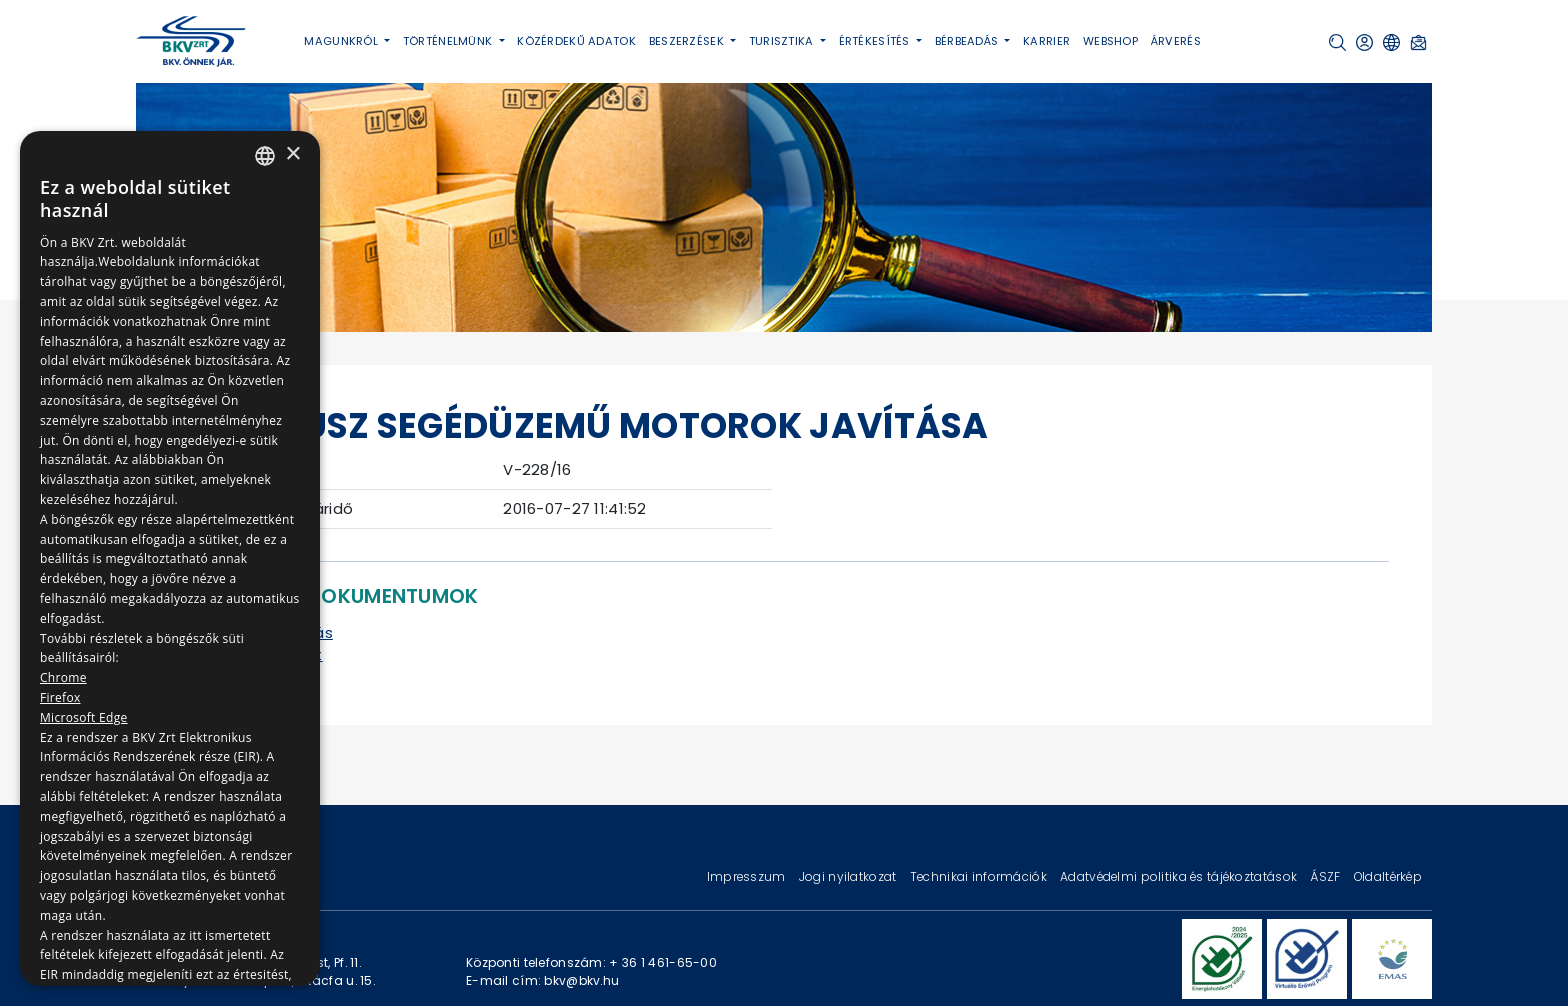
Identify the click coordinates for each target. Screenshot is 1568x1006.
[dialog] (170, 558)
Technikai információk (980, 876)
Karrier (1046, 41)
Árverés (1176, 41)
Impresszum (748, 876)
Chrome (63, 677)
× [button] (292, 154)
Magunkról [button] (342, 41)
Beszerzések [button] (688, 41)
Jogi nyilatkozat (849, 876)
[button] (1337, 42)
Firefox (60, 697)
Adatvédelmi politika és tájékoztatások (1180, 876)
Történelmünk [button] (449, 41)
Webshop (1110, 41)
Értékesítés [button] (876, 41)
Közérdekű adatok (576, 41)
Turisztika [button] (783, 41)
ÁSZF (1326, 876)
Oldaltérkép (1388, 876)
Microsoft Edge (84, 717)
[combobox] (265, 156)
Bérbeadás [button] (968, 41)
